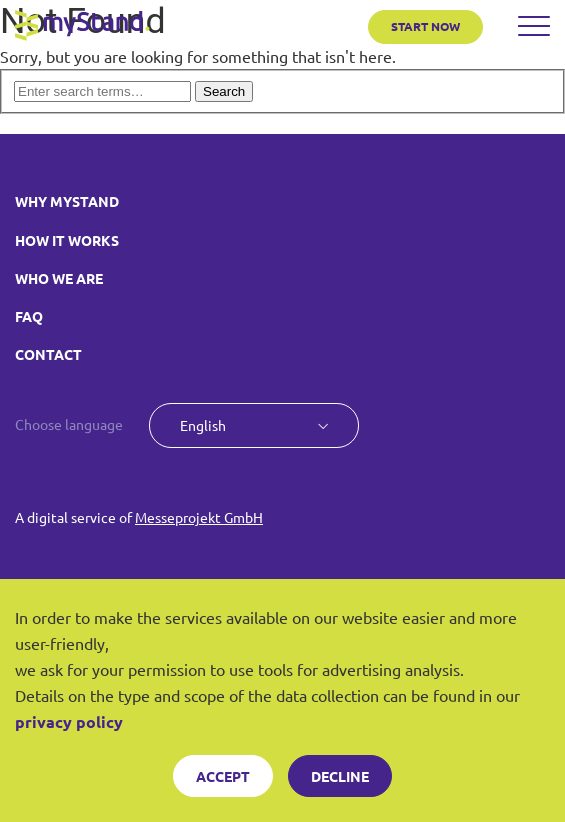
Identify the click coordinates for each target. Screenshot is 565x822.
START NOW (425, 26)
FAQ (29, 316)
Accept (223, 776)
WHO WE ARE (59, 278)
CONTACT (48, 354)
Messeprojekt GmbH (199, 517)
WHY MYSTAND (67, 201)
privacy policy (69, 721)
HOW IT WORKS (67, 240)
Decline (340, 776)
